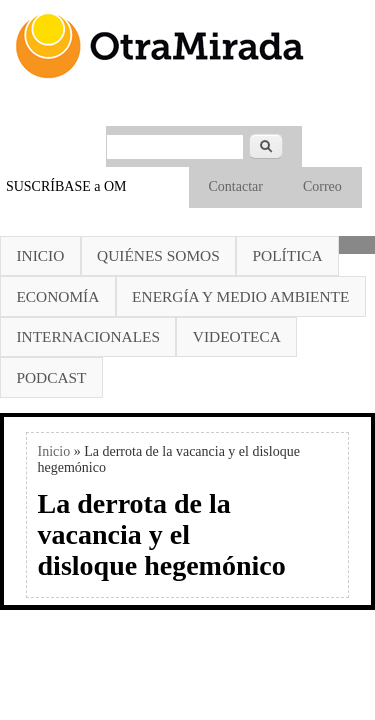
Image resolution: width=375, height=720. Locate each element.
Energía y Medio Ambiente (240, 296)
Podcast (51, 377)
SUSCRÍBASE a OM (66, 186)
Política (288, 255)
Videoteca (237, 336)
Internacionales (88, 336)
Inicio (40, 255)
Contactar (236, 186)
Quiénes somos (158, 255)
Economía (57, 296)
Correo (322, 186)
